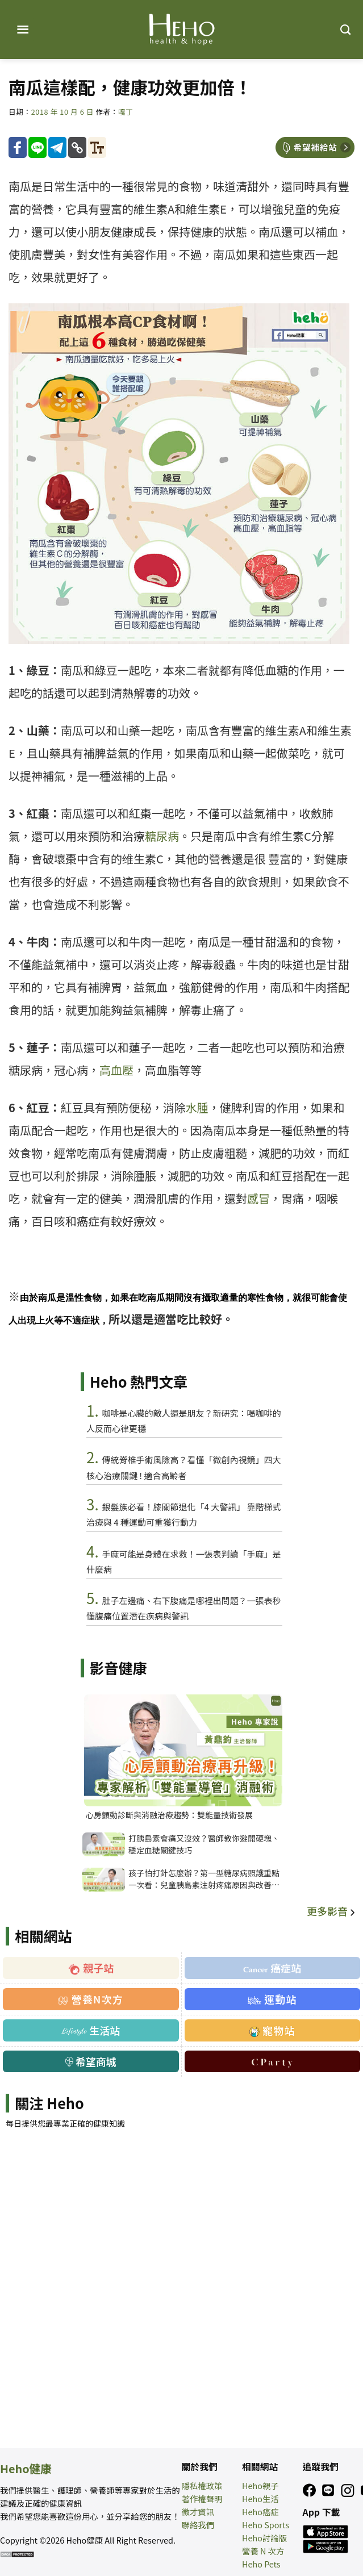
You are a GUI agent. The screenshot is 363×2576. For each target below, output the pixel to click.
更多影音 (332, 1910)
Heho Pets (261, 2564)
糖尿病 (162, 836)
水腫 (197, 1107)
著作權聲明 (202, 2498)
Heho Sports (265, 2525)
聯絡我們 (198, 2525)
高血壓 (116, 1070)
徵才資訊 (198, 2511)
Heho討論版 (264, 2538)
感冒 (258, 1198)
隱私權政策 (202, 2485)
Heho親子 (260, 2485)
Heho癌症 (260, 2511)
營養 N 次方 (263, 2551)
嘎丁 (125, 111)
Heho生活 (260, 2498)
